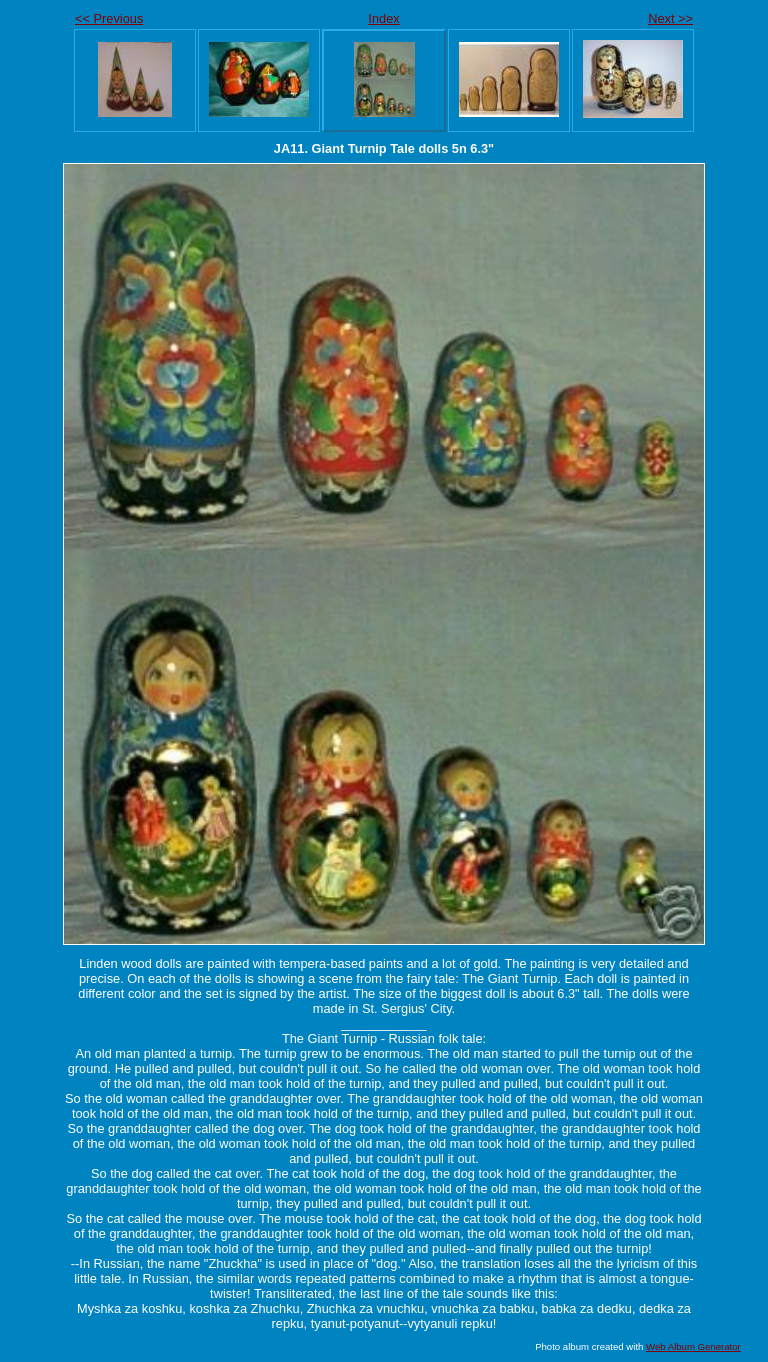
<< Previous (109, 18)
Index (383, 18)
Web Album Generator (693, 1346)
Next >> (670, 18)
